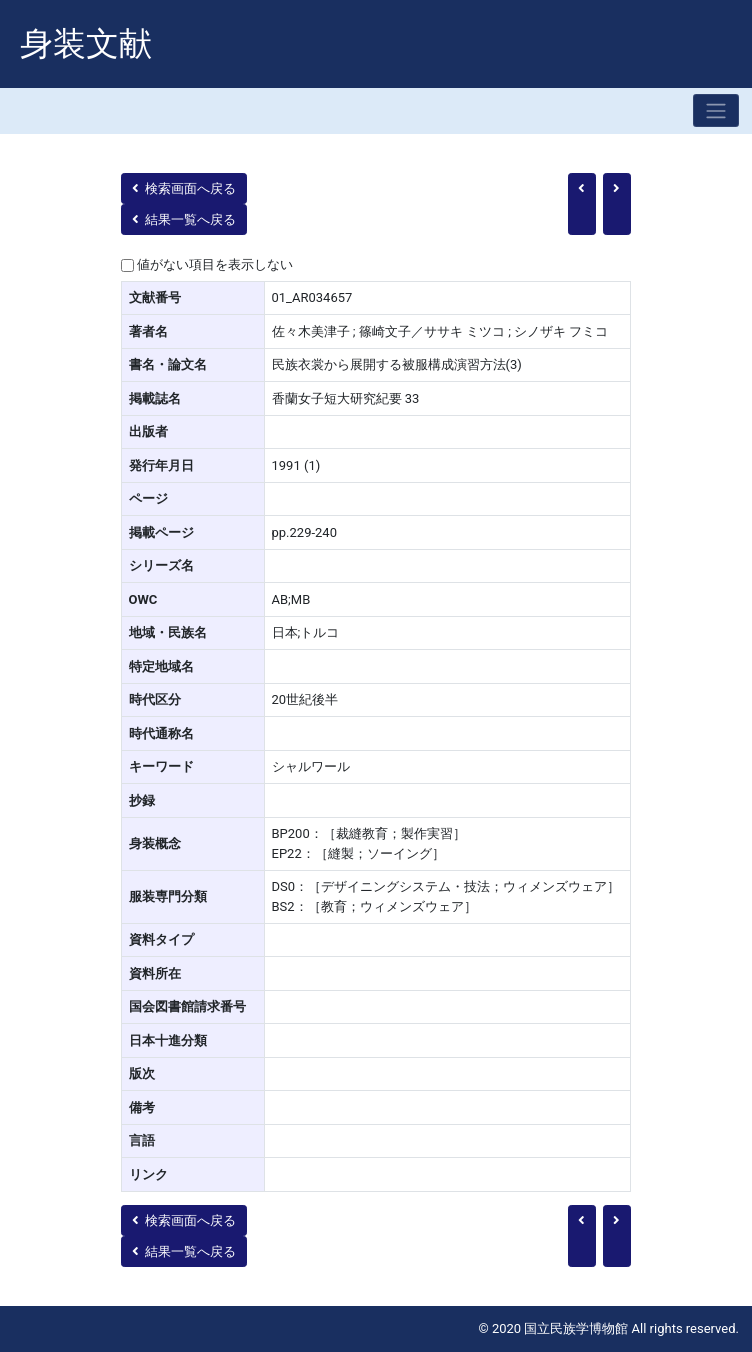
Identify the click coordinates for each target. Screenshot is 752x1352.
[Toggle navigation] (716, 110)
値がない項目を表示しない (215, 264)
